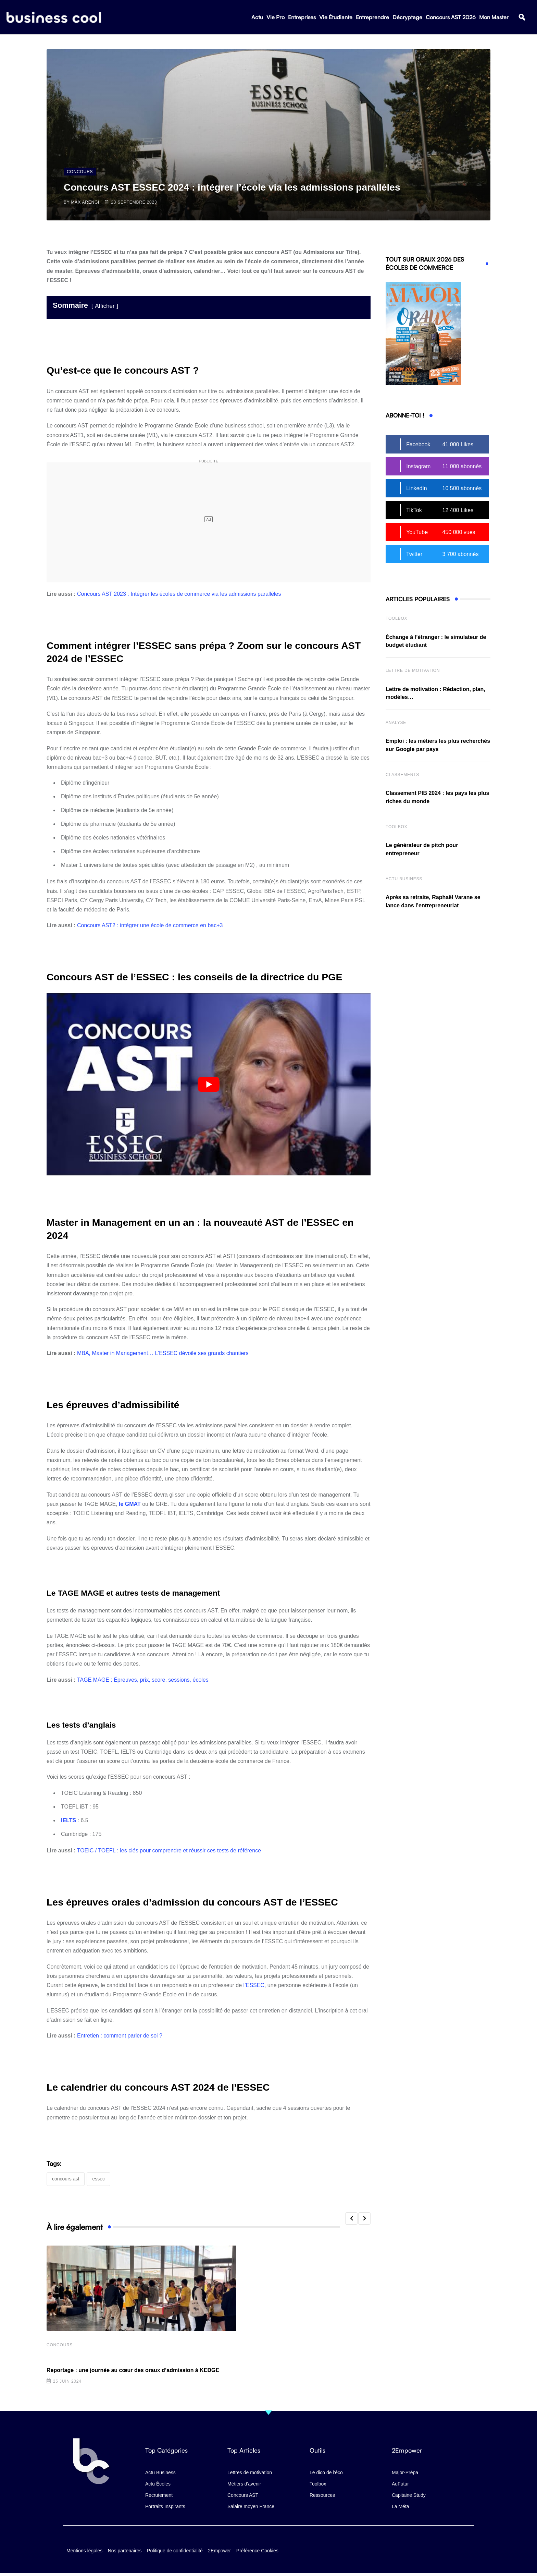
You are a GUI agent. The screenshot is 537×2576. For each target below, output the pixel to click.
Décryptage (407, 17)
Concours (60, 2345)
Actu (257, 17)
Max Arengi (85, 202)
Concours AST (65, 2178)
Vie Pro (275, 17)
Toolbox (396, 618)
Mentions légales (84, 2550)
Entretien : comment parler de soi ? (119, 2036)
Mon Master (494, 17)
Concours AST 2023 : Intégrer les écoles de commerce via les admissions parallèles (179, 594)
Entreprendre (372, 17)
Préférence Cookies (257, 2550)
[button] (521, 17)
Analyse (396, 722)
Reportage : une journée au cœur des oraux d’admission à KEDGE (133, 2370)
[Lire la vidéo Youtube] (209, 1084)
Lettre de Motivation (413, 670)
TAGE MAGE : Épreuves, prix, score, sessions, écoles (143, 1680)
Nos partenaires (125, 2550)
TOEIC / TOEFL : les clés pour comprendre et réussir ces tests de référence (169, 1850)
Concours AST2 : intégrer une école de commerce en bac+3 (150, 925)
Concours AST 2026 (451, 17)
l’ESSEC (253, 1985)
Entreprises (302, 17)
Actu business (404, 878)
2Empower (219, 2550)
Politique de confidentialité (175, 2550)
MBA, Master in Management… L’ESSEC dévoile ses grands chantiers (163, 1353)
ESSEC (98, 2178)
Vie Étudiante (335, 17)
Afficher (104, 306)
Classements (402, 774)
